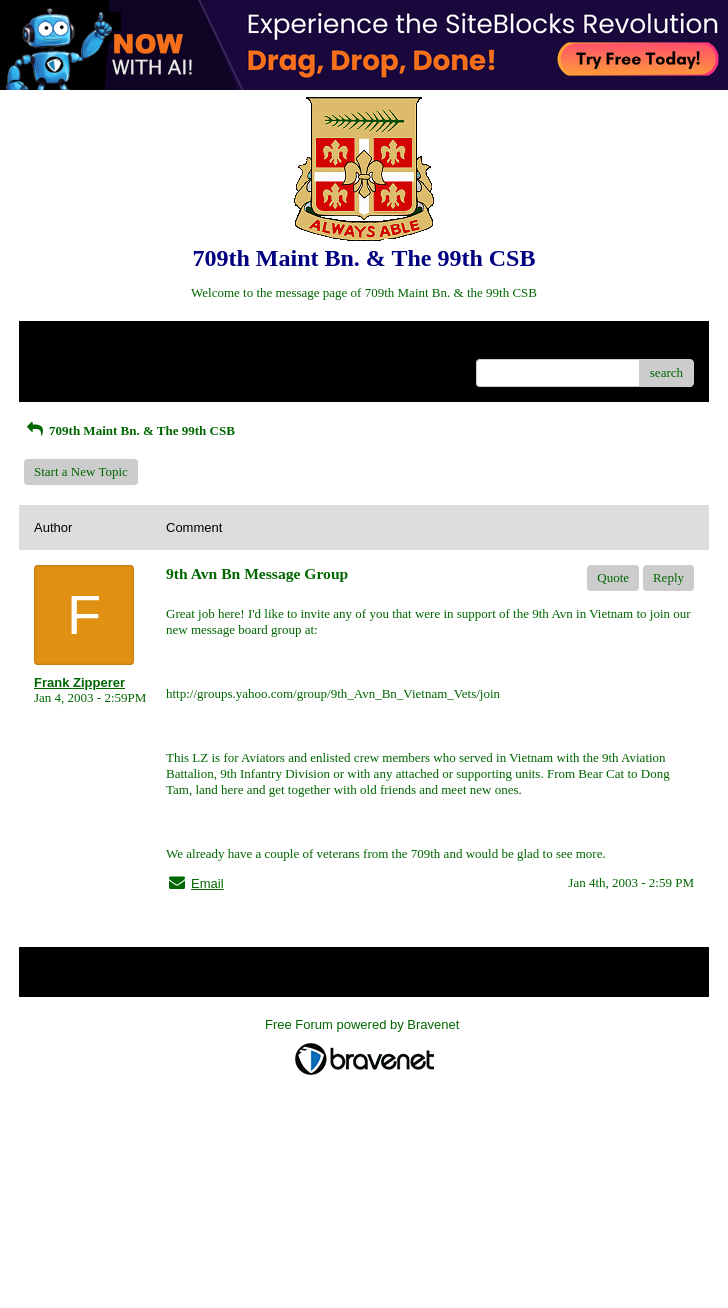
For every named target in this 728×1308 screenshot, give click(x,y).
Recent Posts (67, 366)
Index (159, 343)
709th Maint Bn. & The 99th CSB (129, 430)
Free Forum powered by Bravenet (364, 1024)
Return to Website (80, 343)
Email (207, 883)
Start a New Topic (81, 471)
